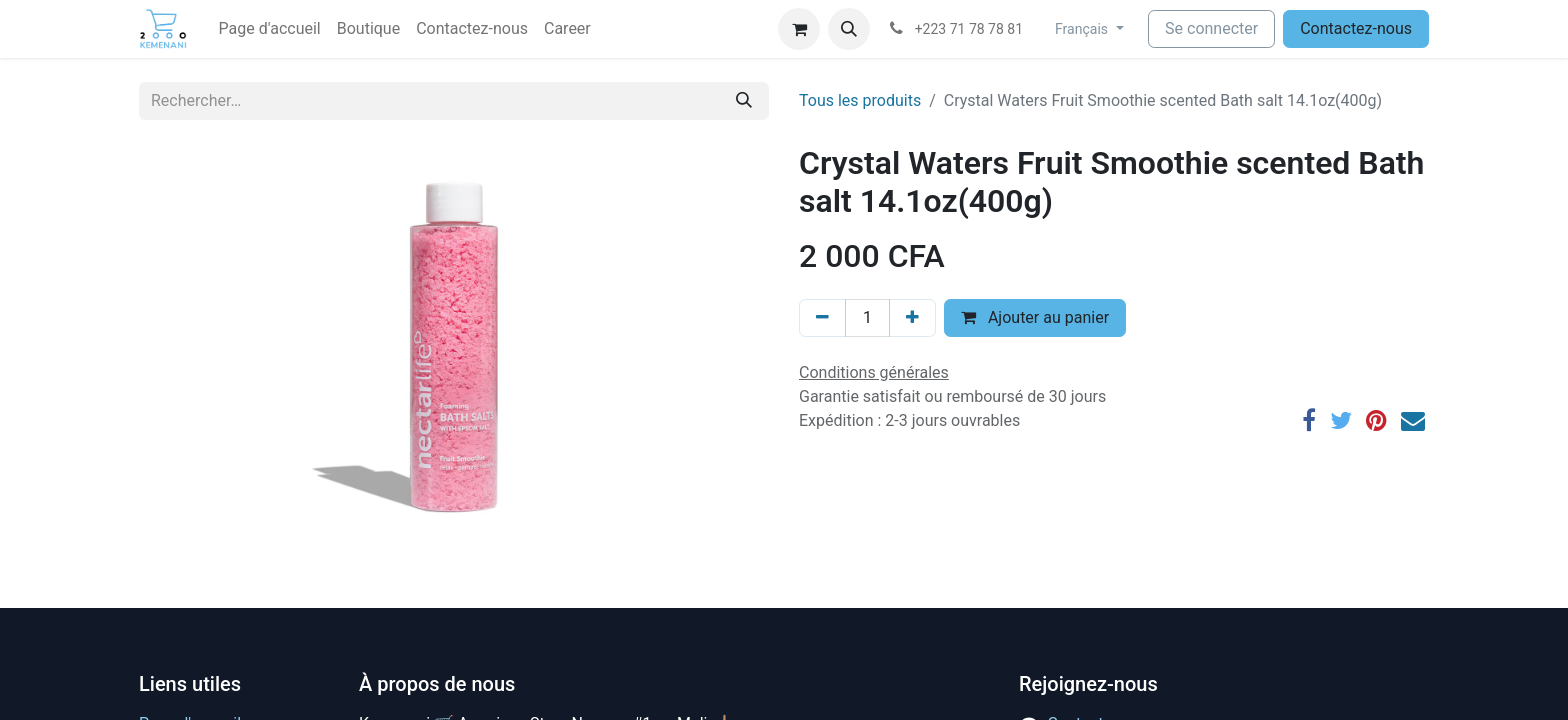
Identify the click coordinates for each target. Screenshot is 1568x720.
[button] (849, 29)
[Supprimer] (822, 318)
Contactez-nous (1356, 28)
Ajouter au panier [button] (1035, 317)
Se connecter (1211, 28)
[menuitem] (270, 29)
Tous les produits (860, 100)
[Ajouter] (912, 318)
